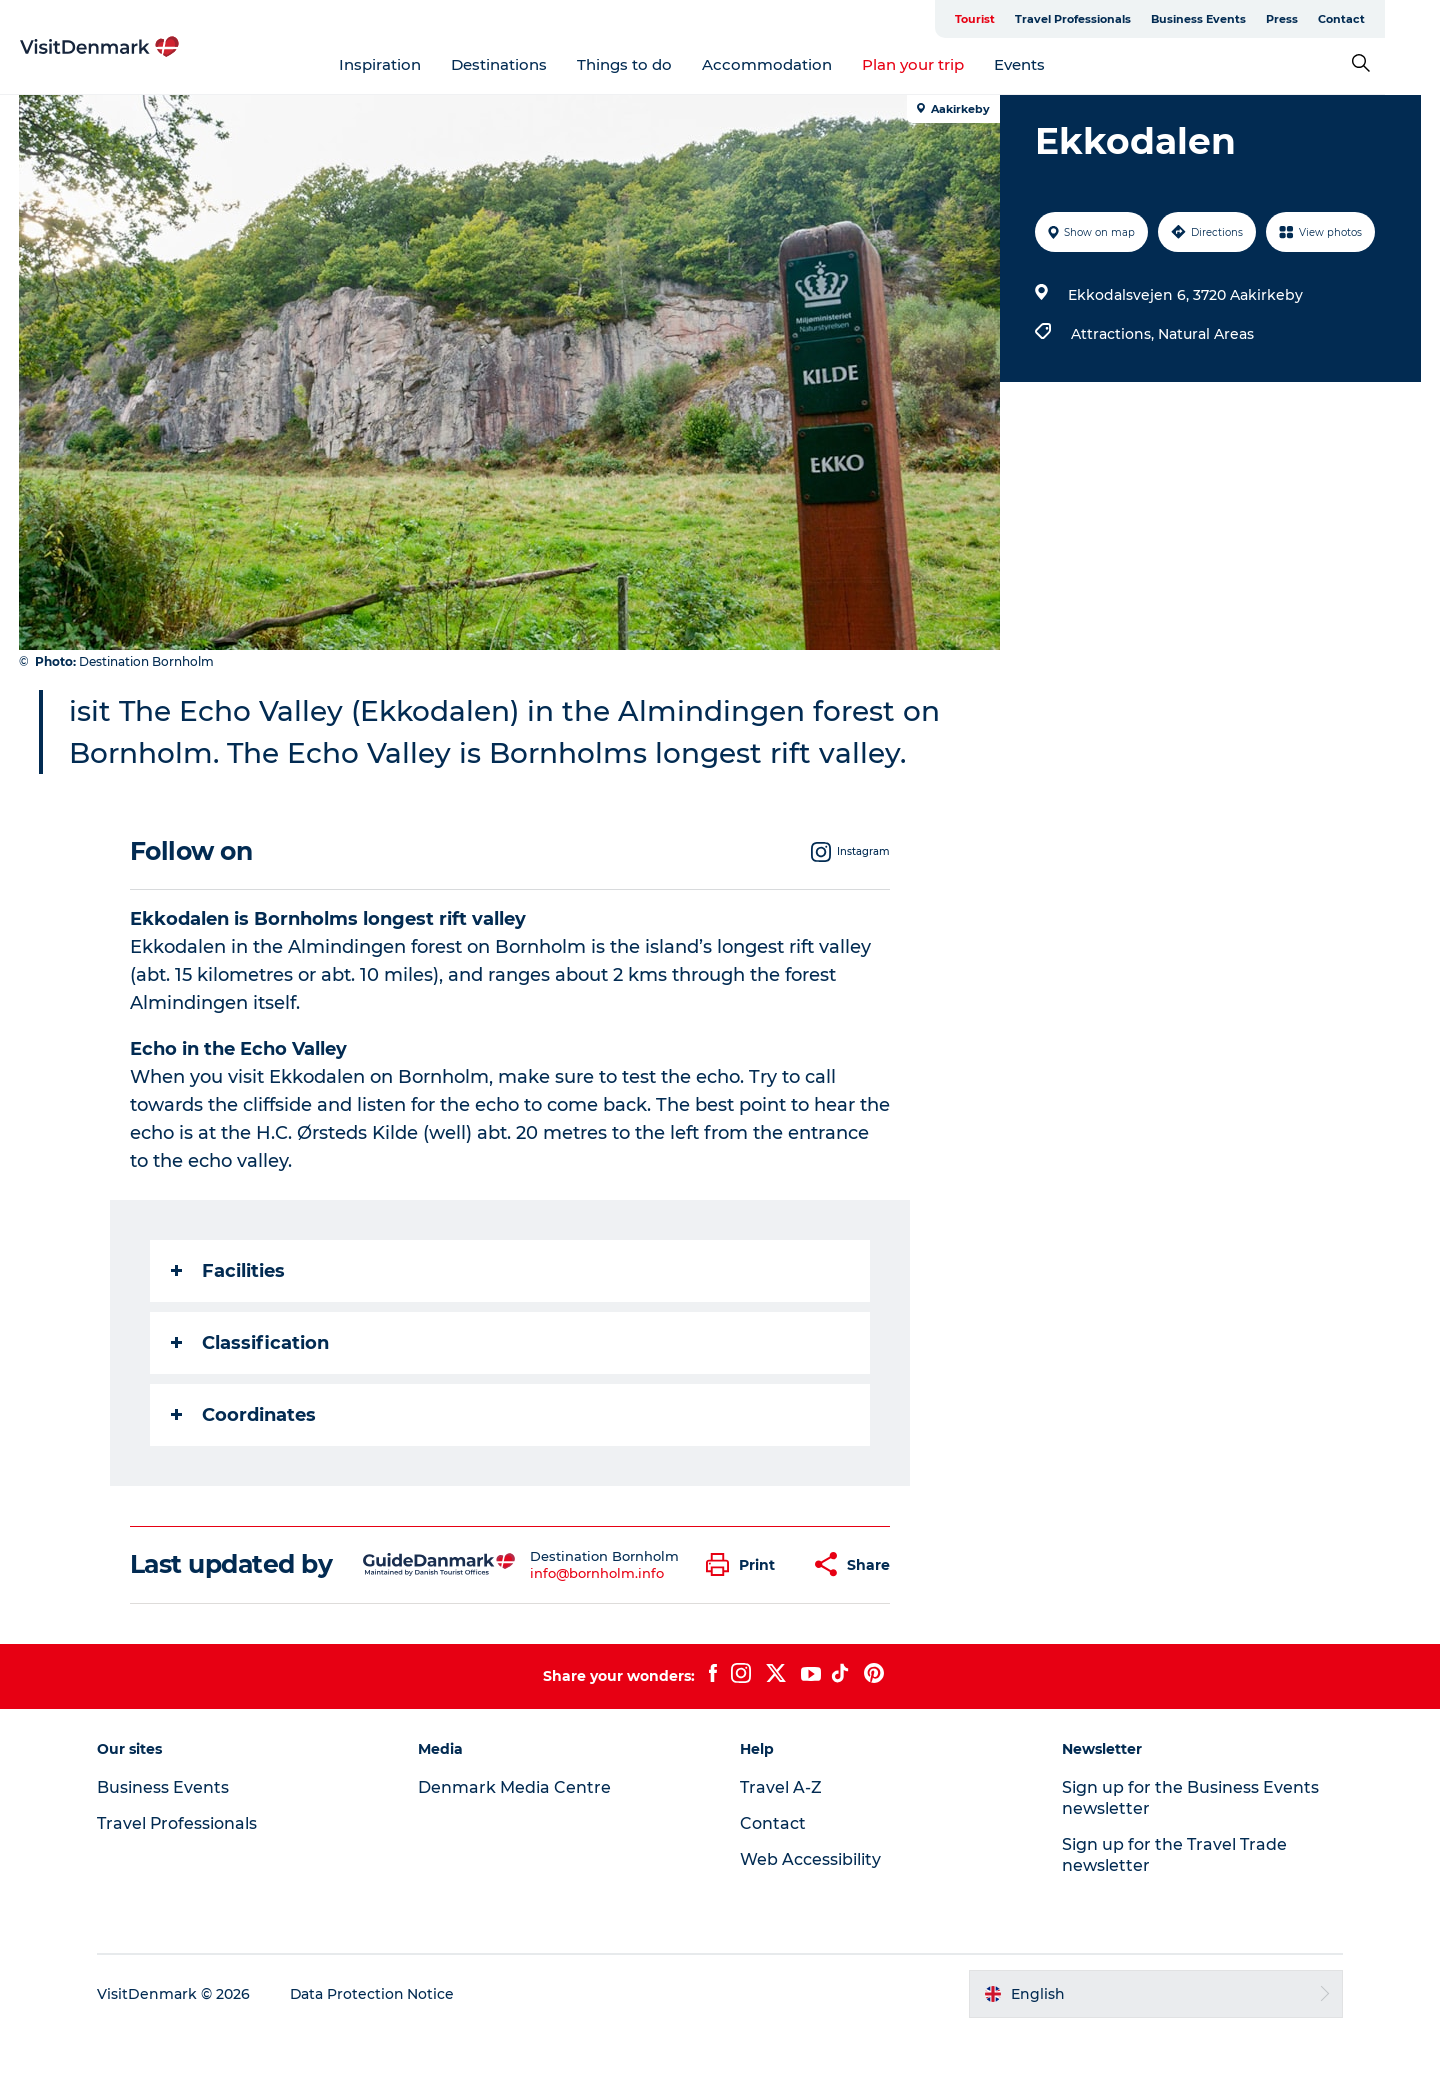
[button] (745, 1606)
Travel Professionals (1128, 19)
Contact (1396, 19)
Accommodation (795, 64)
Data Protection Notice (376, 2036)
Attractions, (1114, 334)
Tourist (1030, 19)
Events (1047, 64)
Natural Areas (1206, 334)
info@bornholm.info (597, 1615)
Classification (250, 1385)
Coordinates (243, 1457)
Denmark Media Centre (516, 1829)
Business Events (1253, 19)
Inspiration (408, 64)
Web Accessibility (810, 1901)
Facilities (228, 1313)
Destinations (527, 64)
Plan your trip (941, 64)
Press (1337, 19)
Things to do (652, 64)
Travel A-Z (781, 1829)
